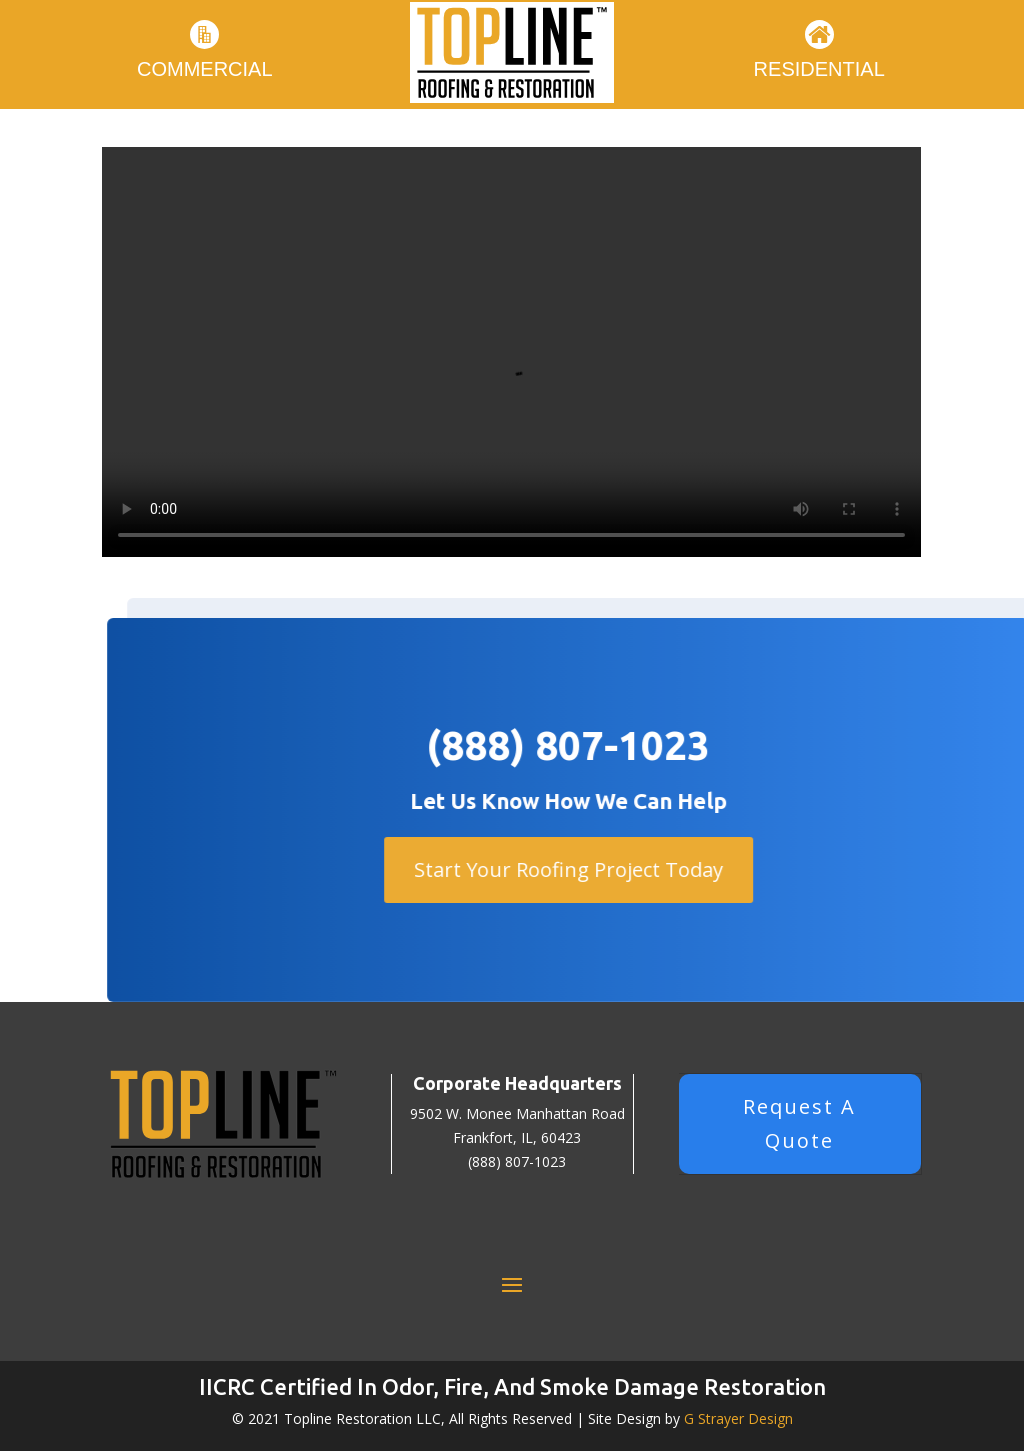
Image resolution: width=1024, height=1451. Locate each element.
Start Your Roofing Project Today (589, 869)
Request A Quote (799, 1123)
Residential (819, 69)
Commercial (205, 69)
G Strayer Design (738, 1418)
